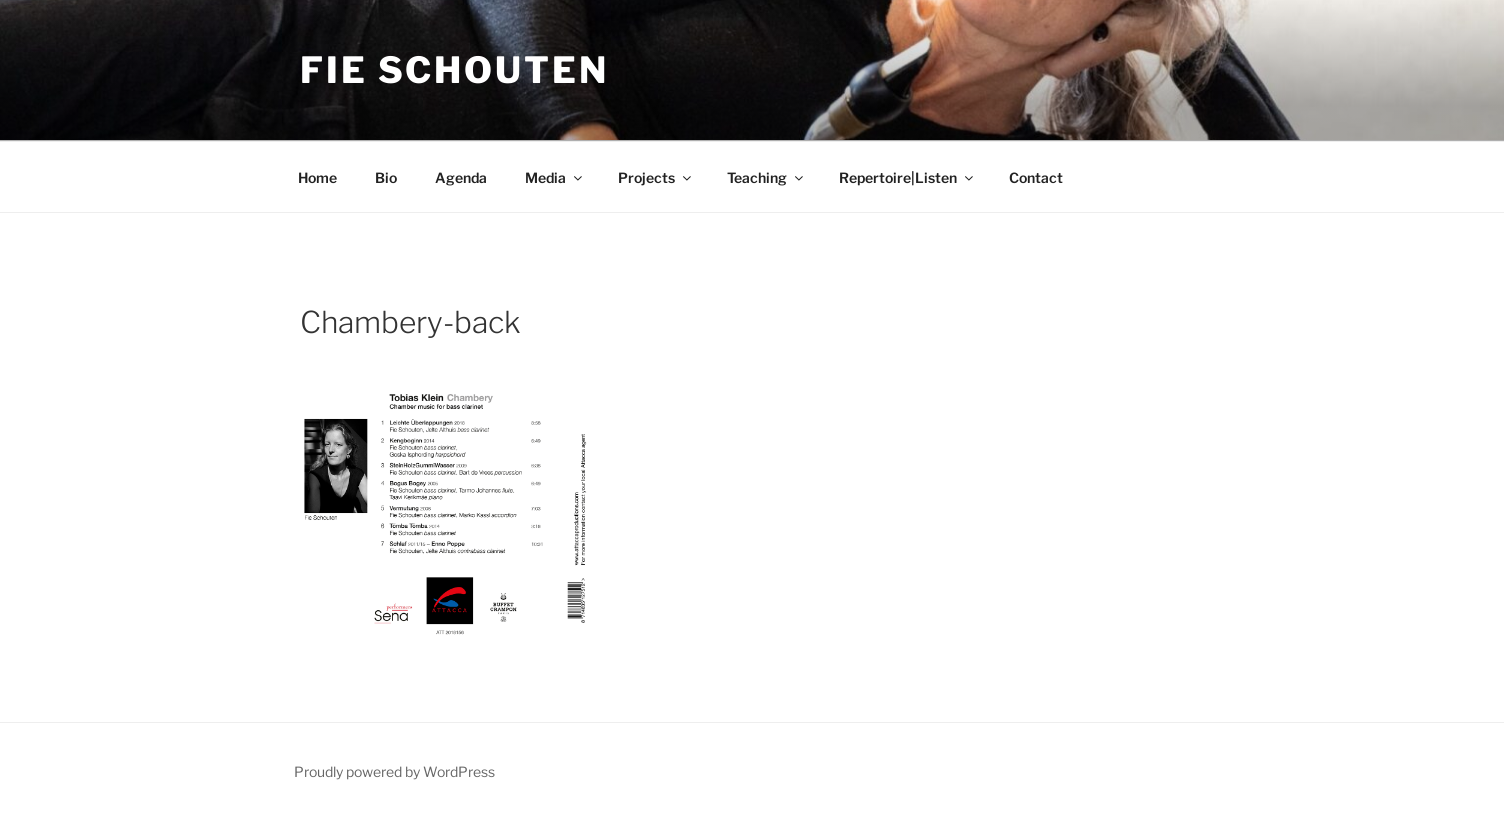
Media (555, 177)
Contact (1036, 177)
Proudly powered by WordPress (394, 771)
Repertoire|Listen (907, 177)
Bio (386, 177)
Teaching (766, 177)
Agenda (461, 177)
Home (317, 177)
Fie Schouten (454, 70)
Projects (656, 177)
